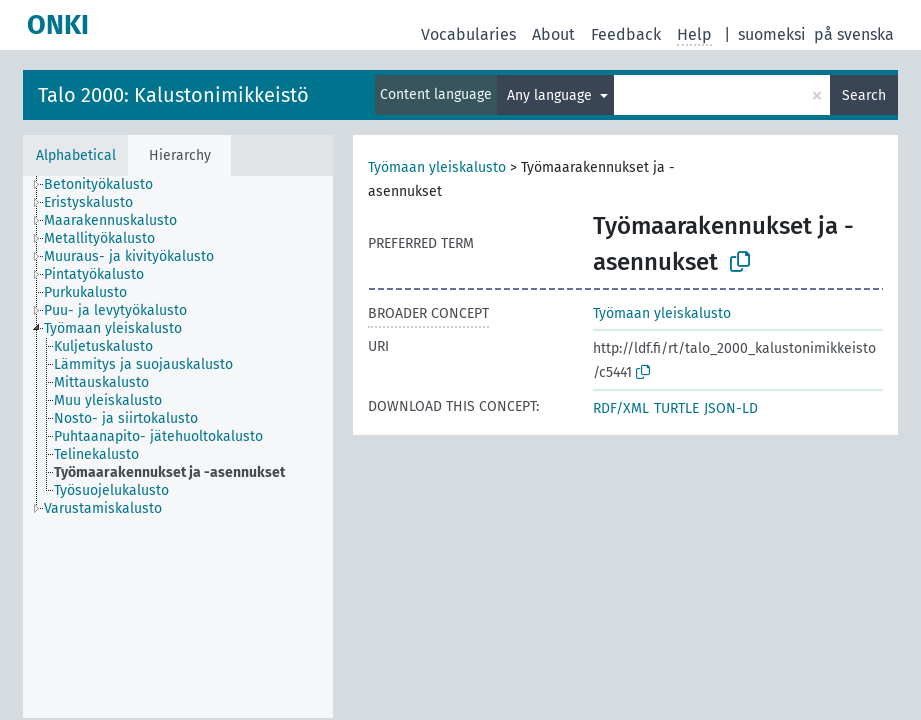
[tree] (178, 447)
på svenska (854, 34)
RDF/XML (621, 408)
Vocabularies (468, 34)
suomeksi (772, 34)
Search (864, 95)
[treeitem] (107, 185)
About (553, 34)
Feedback (626, 34)
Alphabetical (76, 155)
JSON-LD (731, 408)
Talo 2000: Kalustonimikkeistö (173, 95)
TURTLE (676, 408)
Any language (551, 95)
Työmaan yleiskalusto (437, 167)
